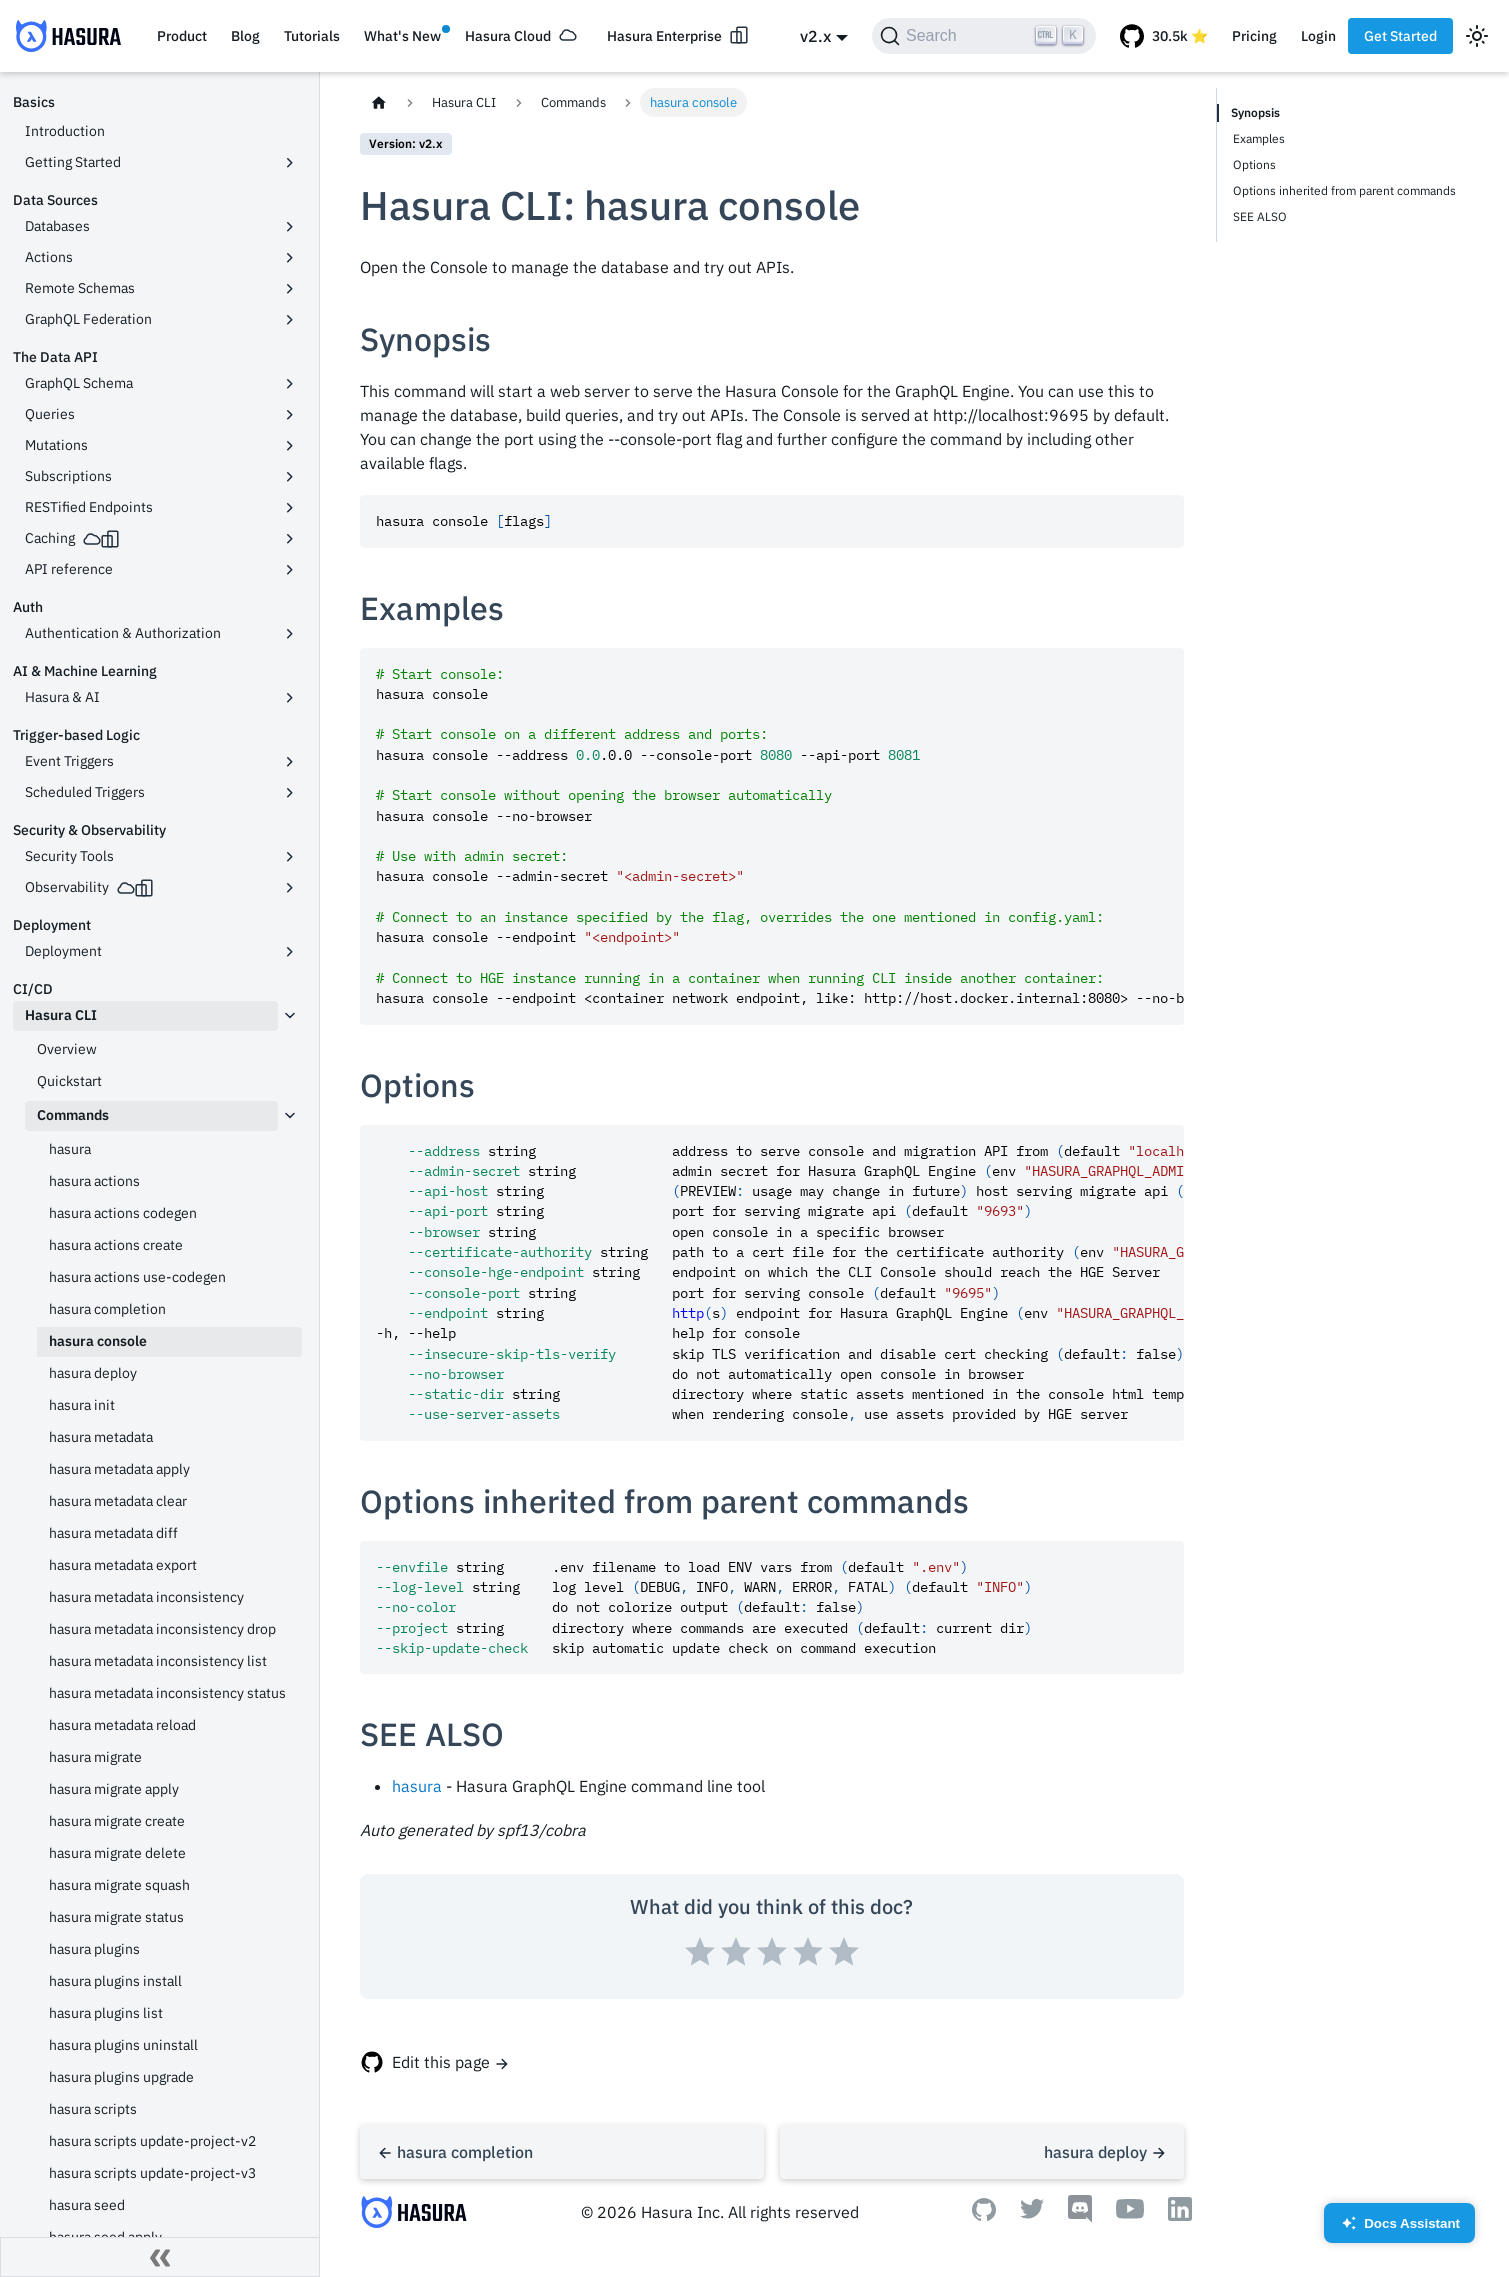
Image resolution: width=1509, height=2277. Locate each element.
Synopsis (1255, 112)
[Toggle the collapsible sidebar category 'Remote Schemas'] (290, 289)
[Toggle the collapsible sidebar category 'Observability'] (290, 888)
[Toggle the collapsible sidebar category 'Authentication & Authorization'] (290, 634)
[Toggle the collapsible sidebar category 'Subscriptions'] (290, 477)
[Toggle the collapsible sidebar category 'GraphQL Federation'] (290, 320)
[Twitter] (1032, 2213)
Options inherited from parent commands (1344, 190)
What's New (402, 36)
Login (1318, 36)
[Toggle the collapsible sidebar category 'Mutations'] (290, 446)
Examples (1259, 138)
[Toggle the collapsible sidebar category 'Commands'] (290, 1116)
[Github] (984, 2215)
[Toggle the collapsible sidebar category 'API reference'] (290, 570)
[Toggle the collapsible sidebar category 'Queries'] (290, 415)
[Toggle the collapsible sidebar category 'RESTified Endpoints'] (290, 508)
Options (1254, 164)
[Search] (984, 36)
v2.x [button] (815, 36)
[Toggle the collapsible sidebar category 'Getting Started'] (290, 163)
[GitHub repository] (1164, 36)
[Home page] (379, 102)
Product (182, 36)
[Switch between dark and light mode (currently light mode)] (1477, 36)
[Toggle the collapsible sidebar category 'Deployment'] (290, 952)
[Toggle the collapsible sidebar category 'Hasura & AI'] (290, 698)
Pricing (1254, 36)
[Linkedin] (1180, 2215)
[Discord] (1080, 2217)
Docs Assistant (1399, 2229)
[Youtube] (1130, 2213)
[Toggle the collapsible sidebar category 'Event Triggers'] (290, 762)
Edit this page (441, 2062)
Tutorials (312, 36)
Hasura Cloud (508, 36)
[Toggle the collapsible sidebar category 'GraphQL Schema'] (290, 384)
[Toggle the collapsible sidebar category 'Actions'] (290, 258)
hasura (417, 1786)
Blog (245, 36)
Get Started (1400, 36)
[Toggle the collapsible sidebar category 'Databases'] (290, 227)
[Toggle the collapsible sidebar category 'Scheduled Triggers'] (290, 793)
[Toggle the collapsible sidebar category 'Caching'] (290, 539)
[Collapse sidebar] (160, 2257)
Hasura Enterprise (664, 36)
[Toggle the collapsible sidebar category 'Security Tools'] (290, 857)
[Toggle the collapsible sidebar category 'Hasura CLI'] (290, 1016)
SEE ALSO (1260, 216)
